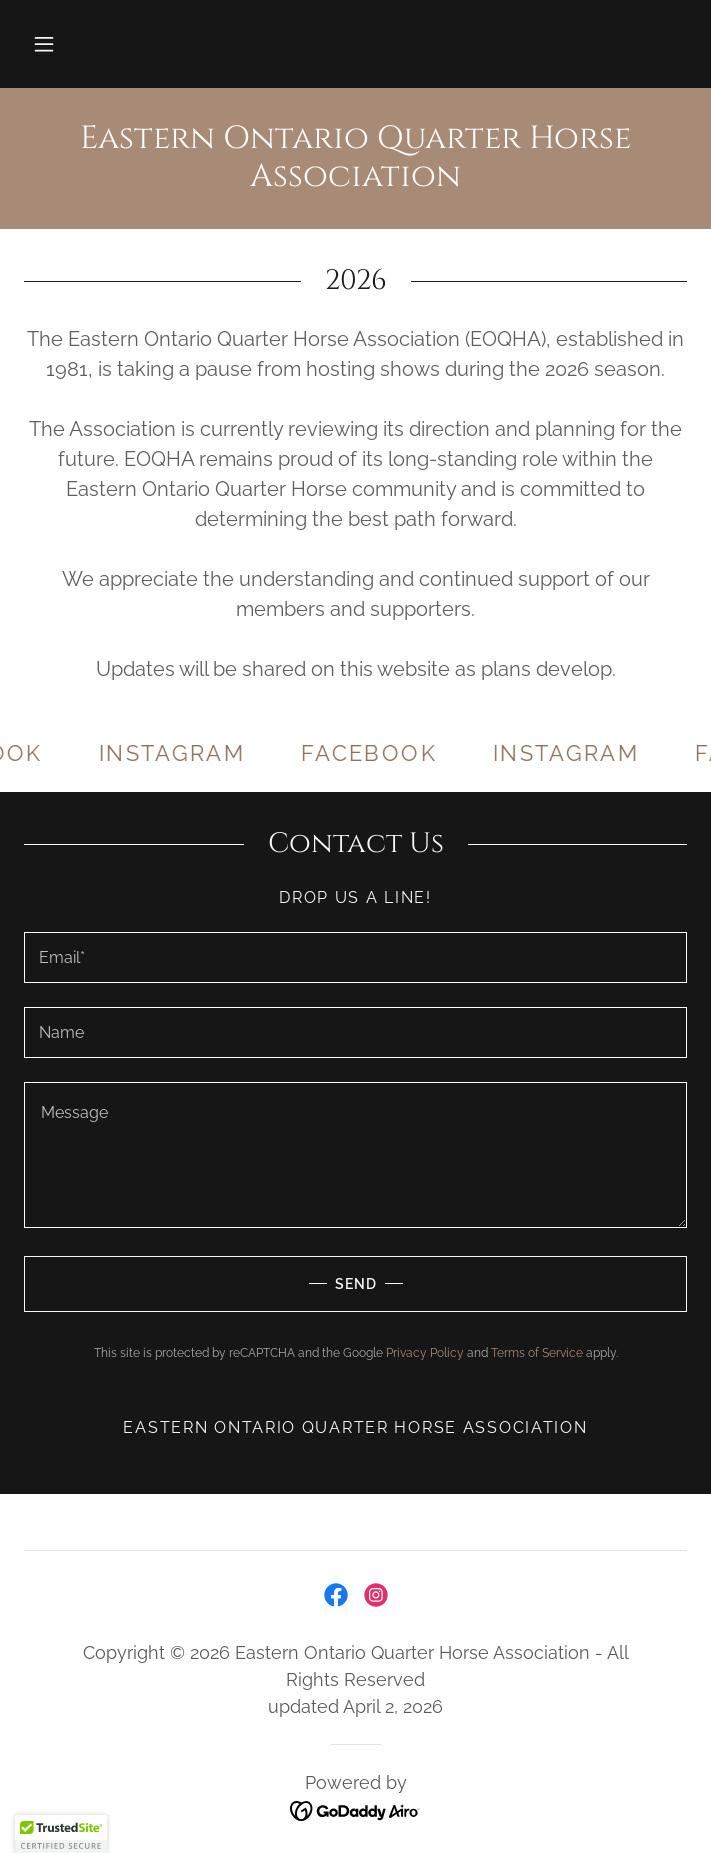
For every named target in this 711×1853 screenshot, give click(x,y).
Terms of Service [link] (537, 1353)
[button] (44, 44)
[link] (355, 158)
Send (200, 1284)
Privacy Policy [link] (425, 1353)
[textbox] (355, 957)
